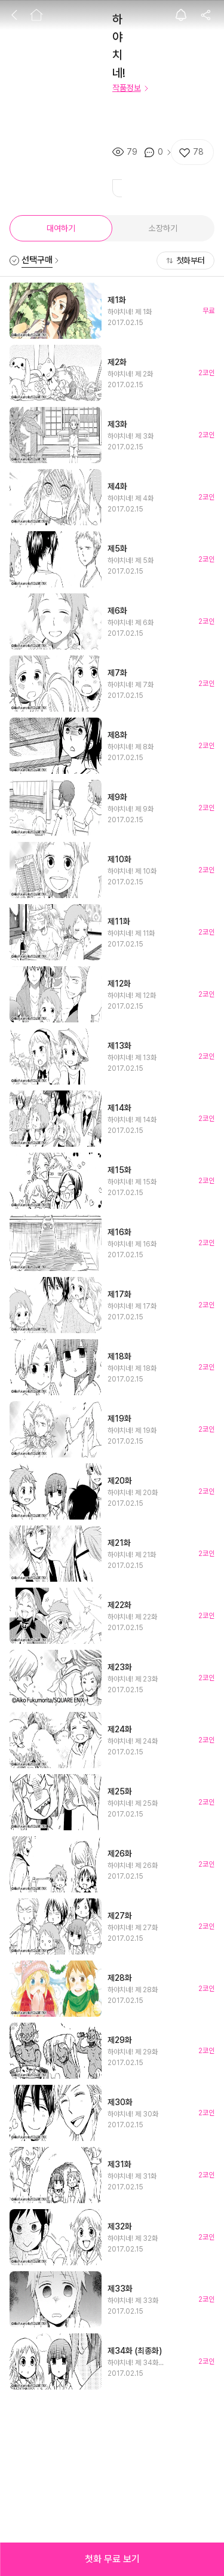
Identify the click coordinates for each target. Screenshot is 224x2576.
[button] (112, 2559)
